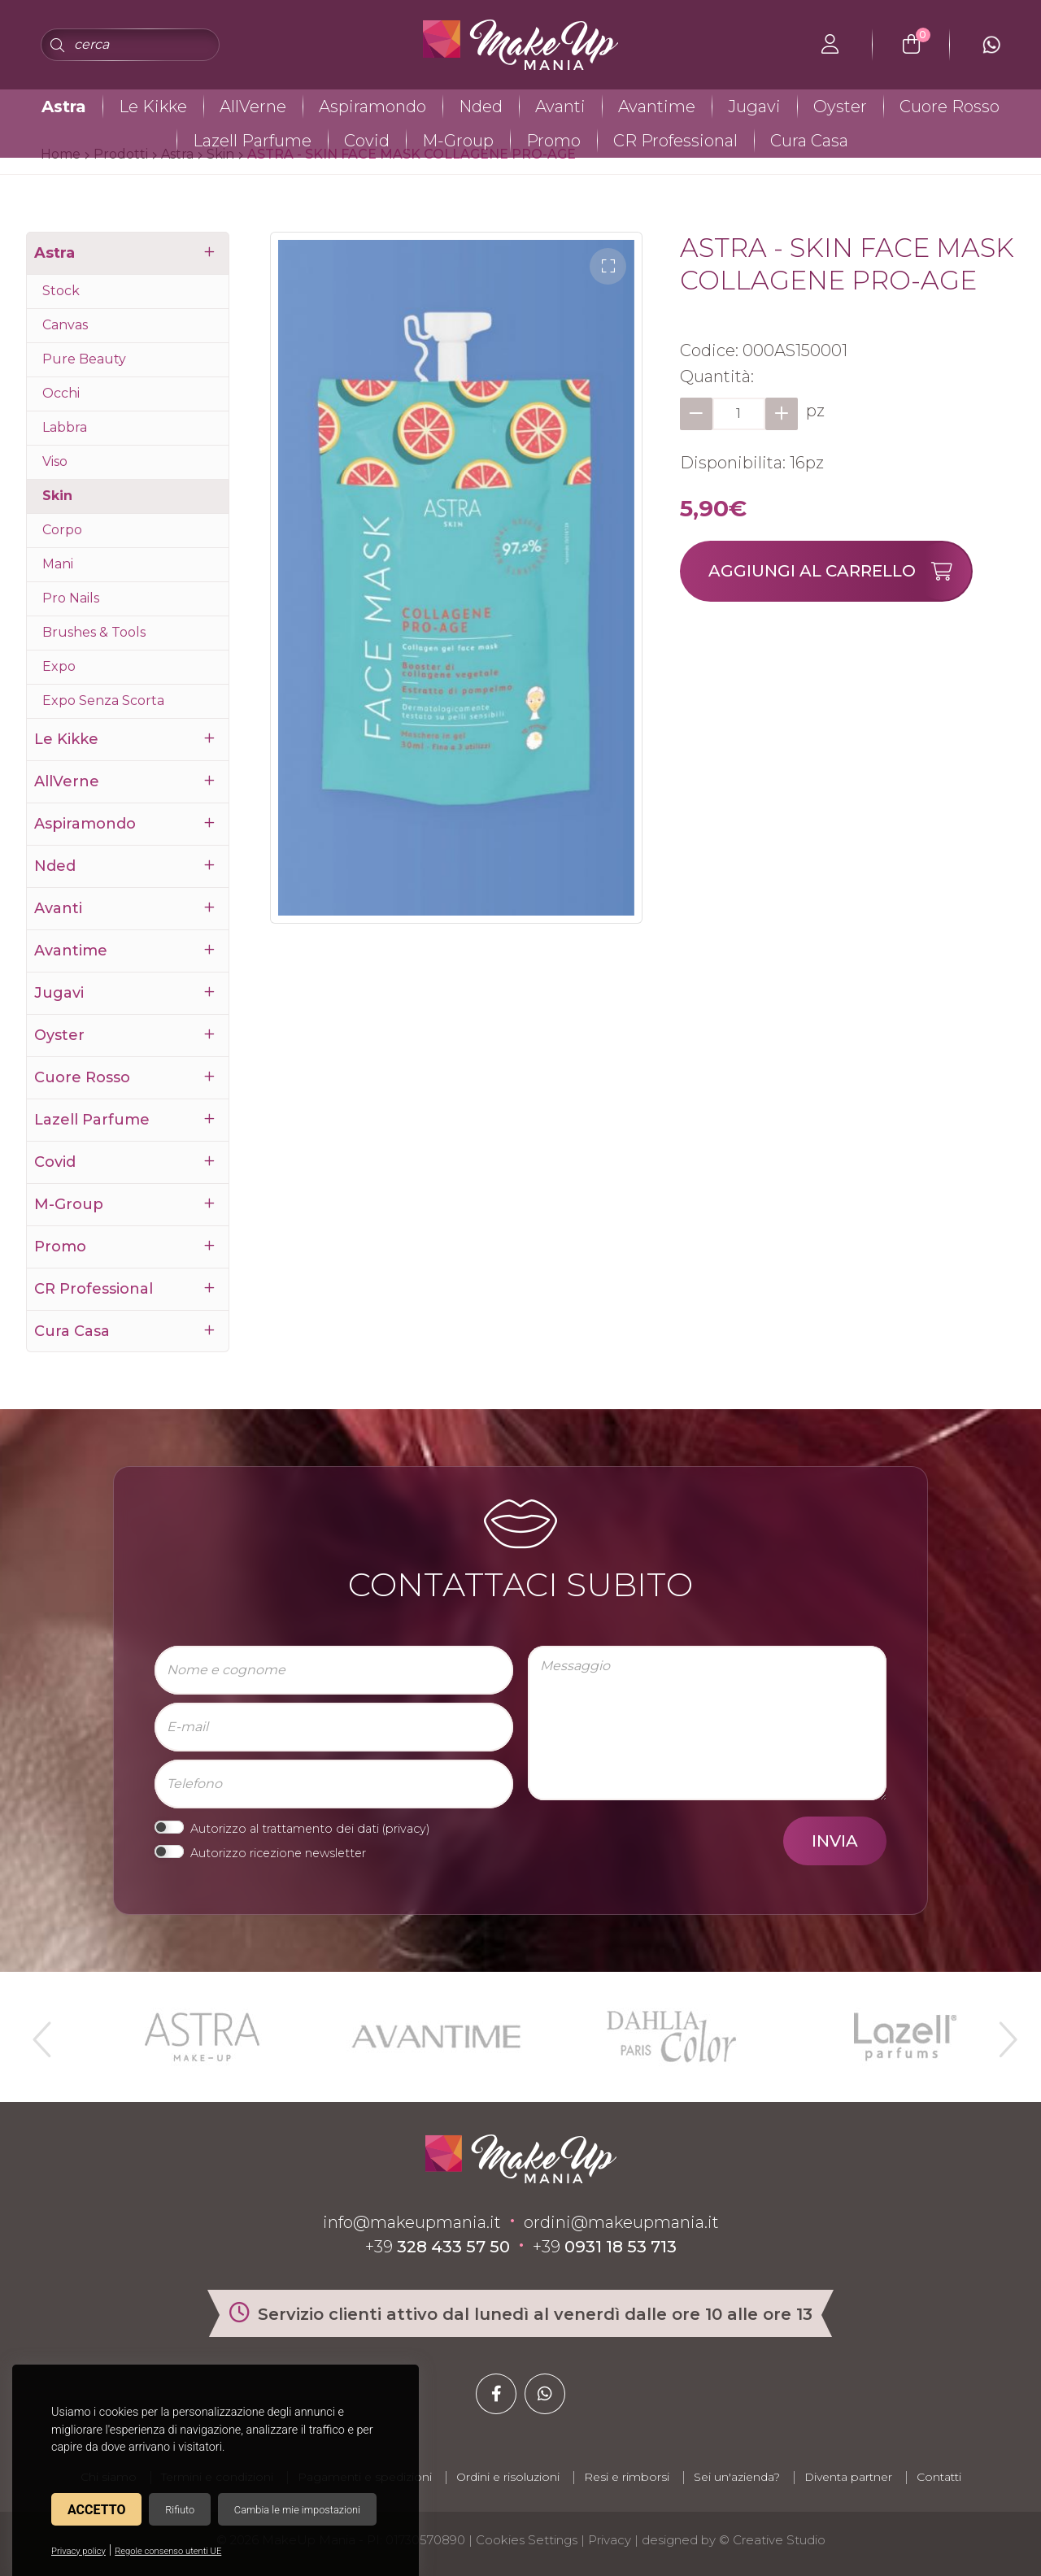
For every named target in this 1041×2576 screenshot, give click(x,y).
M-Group (458, 140)
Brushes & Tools (94, 632)
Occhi (61, 393)
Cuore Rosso (949, 106)
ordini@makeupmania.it (621, 2222)
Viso (55, 461)
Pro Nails (70, 598)
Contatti (939, 2476)
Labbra (64, 427)
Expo (59, 666)
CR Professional (675, 140)
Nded (481, 106)
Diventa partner (848, 2476)
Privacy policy (78, 2551)
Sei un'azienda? (737, 2476)
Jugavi (754, 106)
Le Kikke (153, 106)
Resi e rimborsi (626, 2476)
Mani (57, 564)
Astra (63, 106)
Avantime (656, 106)
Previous (40, 2033)
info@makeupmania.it (412, 2222)
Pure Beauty (84, 359)
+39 (437, 2246)
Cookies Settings (526, 2540)
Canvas (65, 325)
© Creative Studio (772, 2540)
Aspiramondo (372, 106)
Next (1001, 2033)
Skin (57, 495)
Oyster (840, 106)
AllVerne (253, 106)
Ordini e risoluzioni (508, 2476)
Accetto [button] (96, 2509)
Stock (61, 290)
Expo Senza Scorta (103, 700)
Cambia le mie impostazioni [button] (297, 2510)
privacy (405, 1828)
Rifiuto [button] (179, 2510)
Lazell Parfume (252, 140)
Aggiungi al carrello (839, 571)
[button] (608, 266)
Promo (553, 140)
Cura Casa (809, 140)
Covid (367, 140)
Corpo (62, 529)
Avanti (560, 106)
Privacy (609, 2540)
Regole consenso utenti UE (168, 2551)
